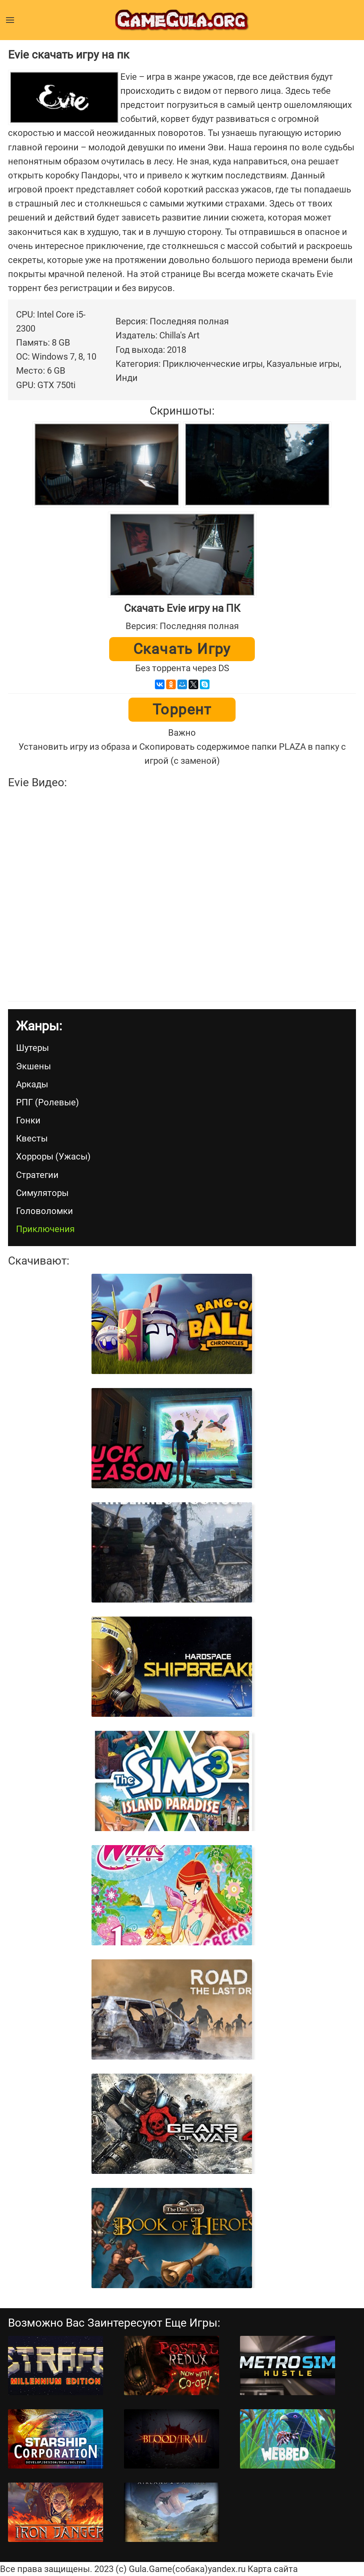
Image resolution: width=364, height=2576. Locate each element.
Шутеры (32, 1048)
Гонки (28, 1120)
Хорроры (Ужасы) (53, 1156)
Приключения (45, 1229)
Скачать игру (182, 649)
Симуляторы (42, 1193)
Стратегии (37, 1175)
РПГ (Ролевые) (47, 1102)
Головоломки (44, 1211)
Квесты (32, 1138)
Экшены (33, 1066)
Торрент (182, 709)
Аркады (32, 1084)
